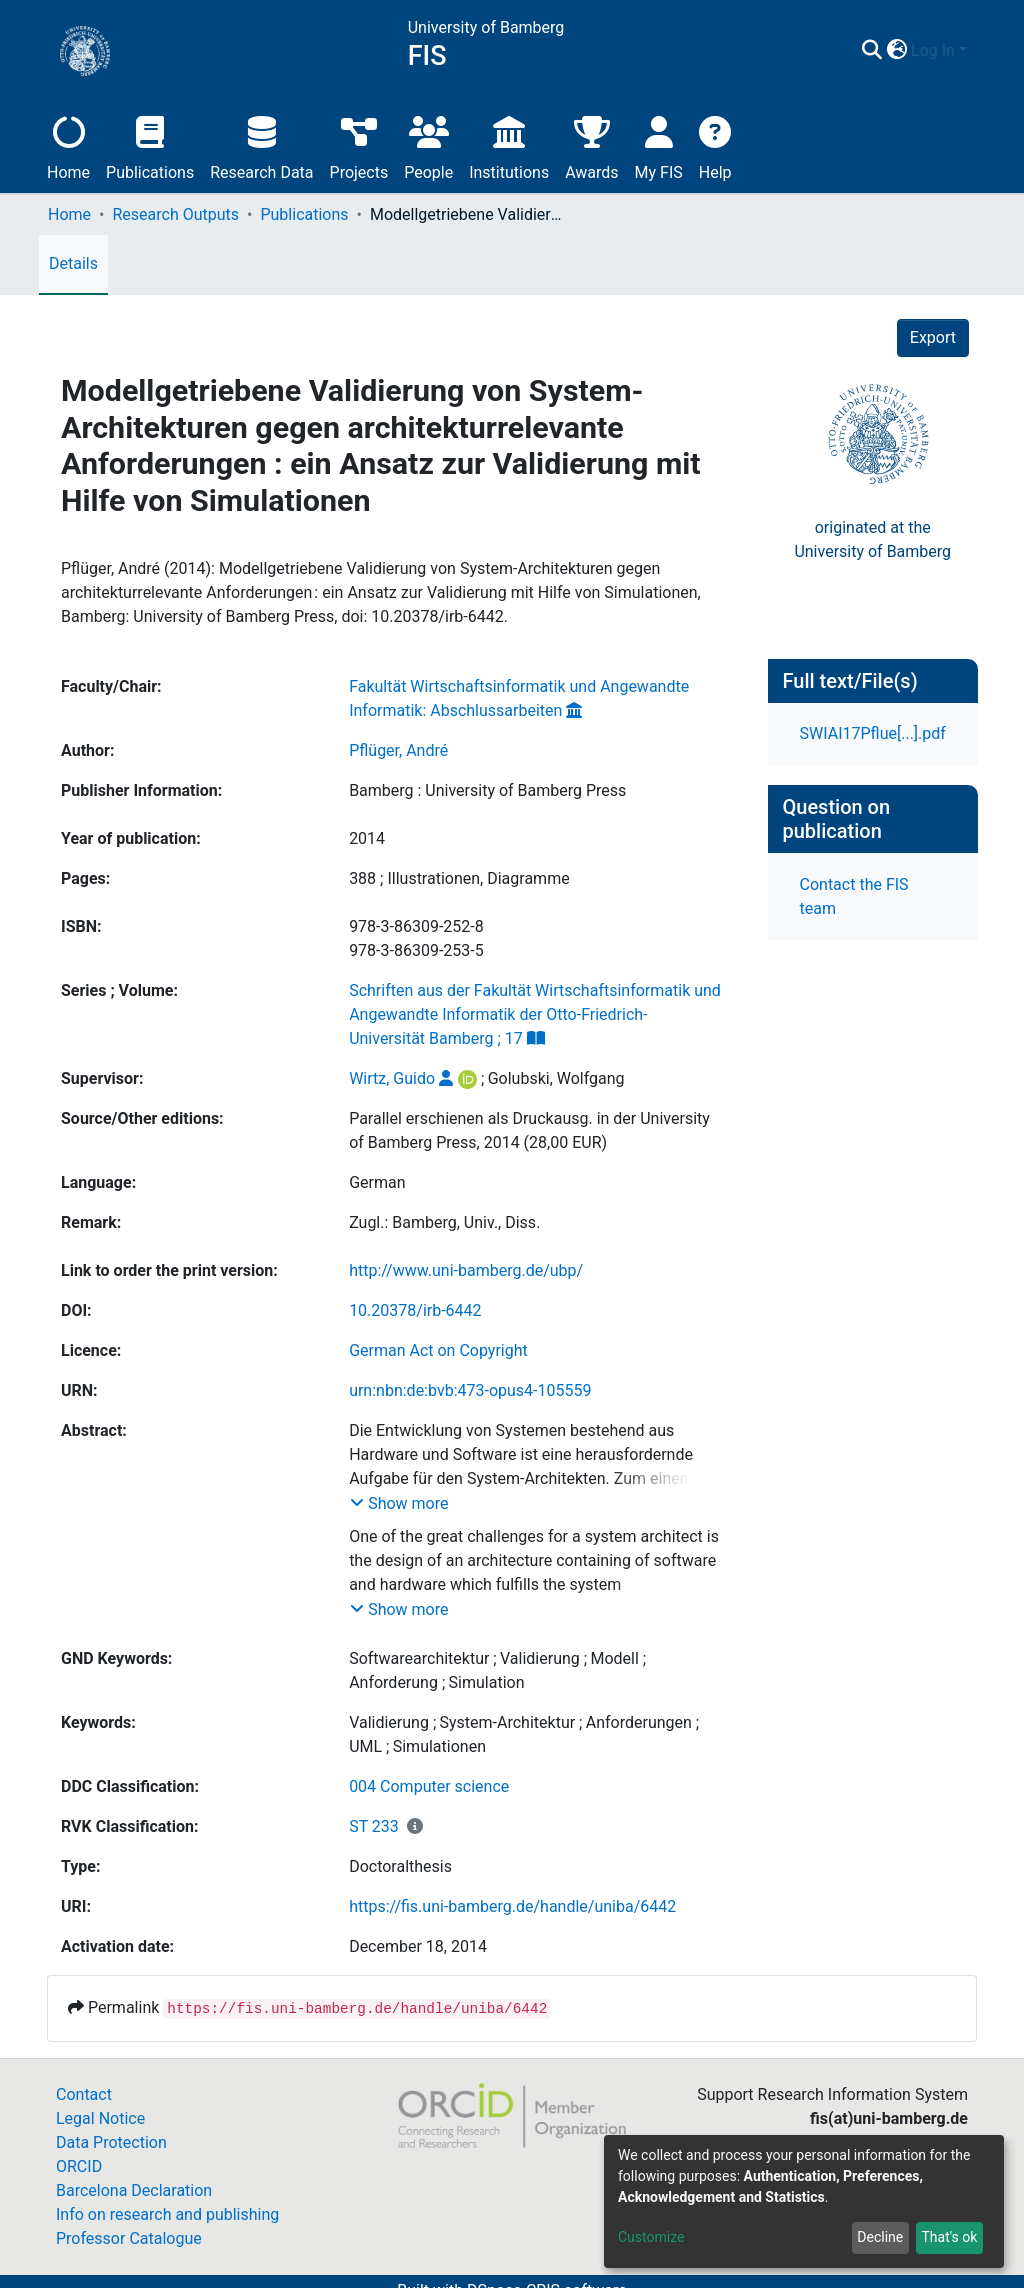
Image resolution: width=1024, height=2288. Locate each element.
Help (715, 145)
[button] (896, 51)
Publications (150, 145)
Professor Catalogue (129, 2238)
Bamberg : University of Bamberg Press (487, 790)
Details (73, 263)
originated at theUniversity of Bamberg (872, 539)
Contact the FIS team (854, 896)
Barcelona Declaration (134, 2190)
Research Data (261, 145)
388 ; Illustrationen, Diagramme (459, 878)
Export (933, 337)
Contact (84, 2094)
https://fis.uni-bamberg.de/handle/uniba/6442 (512, 1906)
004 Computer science (429, 1786)
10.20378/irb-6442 (415, 1310)
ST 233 (374, 1826)
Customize (651, 2237)
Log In (933, 50)
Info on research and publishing (167, 2214)
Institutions (509, 145)
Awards (591, 145)
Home (68, 145)
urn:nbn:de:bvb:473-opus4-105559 (470, 1390)
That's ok (949, 2237)
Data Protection (111, 2142)
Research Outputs (175, 214)
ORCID (79, 2166)
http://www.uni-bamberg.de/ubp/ (466, 1270)
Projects (359, 145)
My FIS (659, 145)
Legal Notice (100, 2118)
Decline (880, 2237)
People (428, 145)
